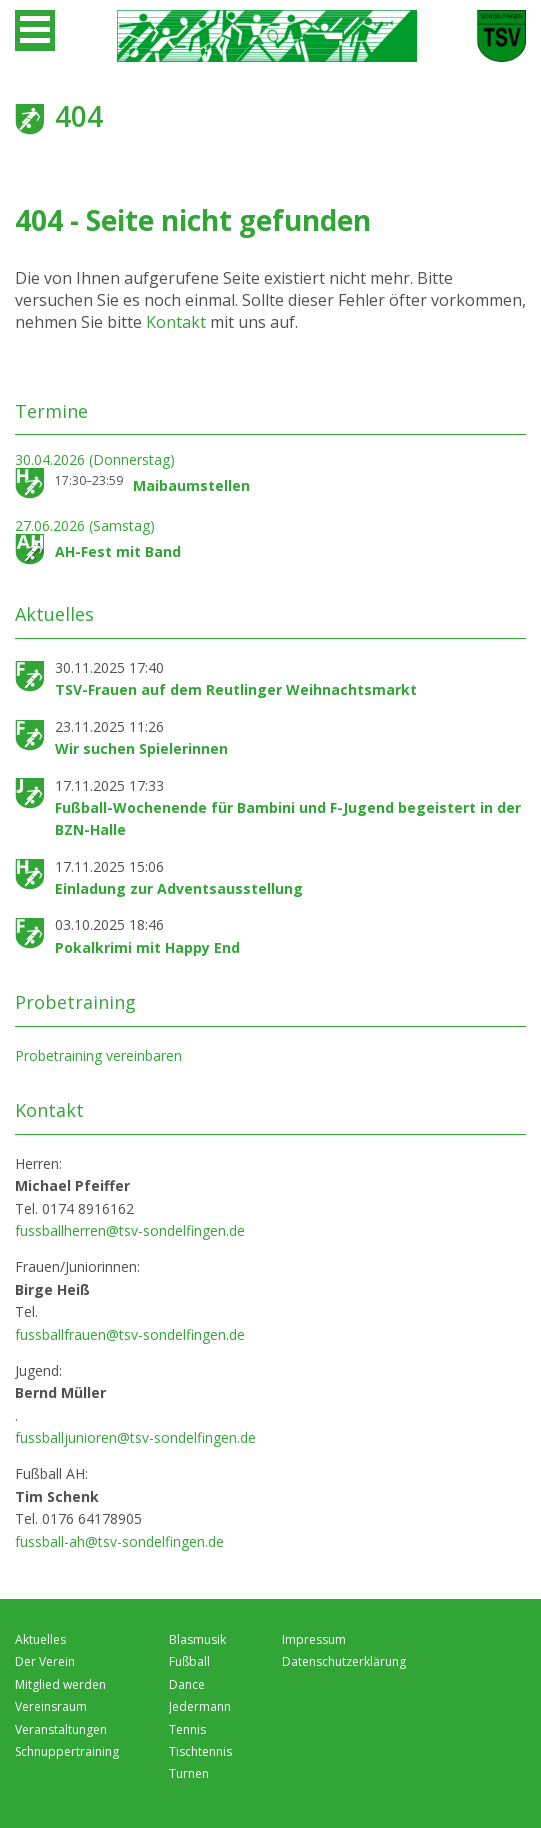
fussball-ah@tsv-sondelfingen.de (119, 1541)
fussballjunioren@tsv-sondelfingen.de (135, 1437)
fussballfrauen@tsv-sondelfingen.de (130, 1334)
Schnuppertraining (67, 1751)
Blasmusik (197, 1639)
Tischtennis (200, 1751)
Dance (187, 1684)
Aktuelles (40, 1639)
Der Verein (45, 1661)
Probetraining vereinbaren (98, 1055)
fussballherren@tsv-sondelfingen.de (130, 1230)
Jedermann (200, 1706)
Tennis (187, 1729)
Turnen (189, 1773)
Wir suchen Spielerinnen (141, 748)
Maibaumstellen (191, 485)
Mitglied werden (60, 1684)
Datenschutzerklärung (344, 1661)
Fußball (189, 1661)
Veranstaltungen (61, 1729)
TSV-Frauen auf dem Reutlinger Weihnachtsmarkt (236, 689)
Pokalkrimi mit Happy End (147, 947)
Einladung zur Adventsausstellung (179, 888)
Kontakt (178, 322)
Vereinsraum (51, 1706)
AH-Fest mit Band (118, 551)
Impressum (314, 1639)
